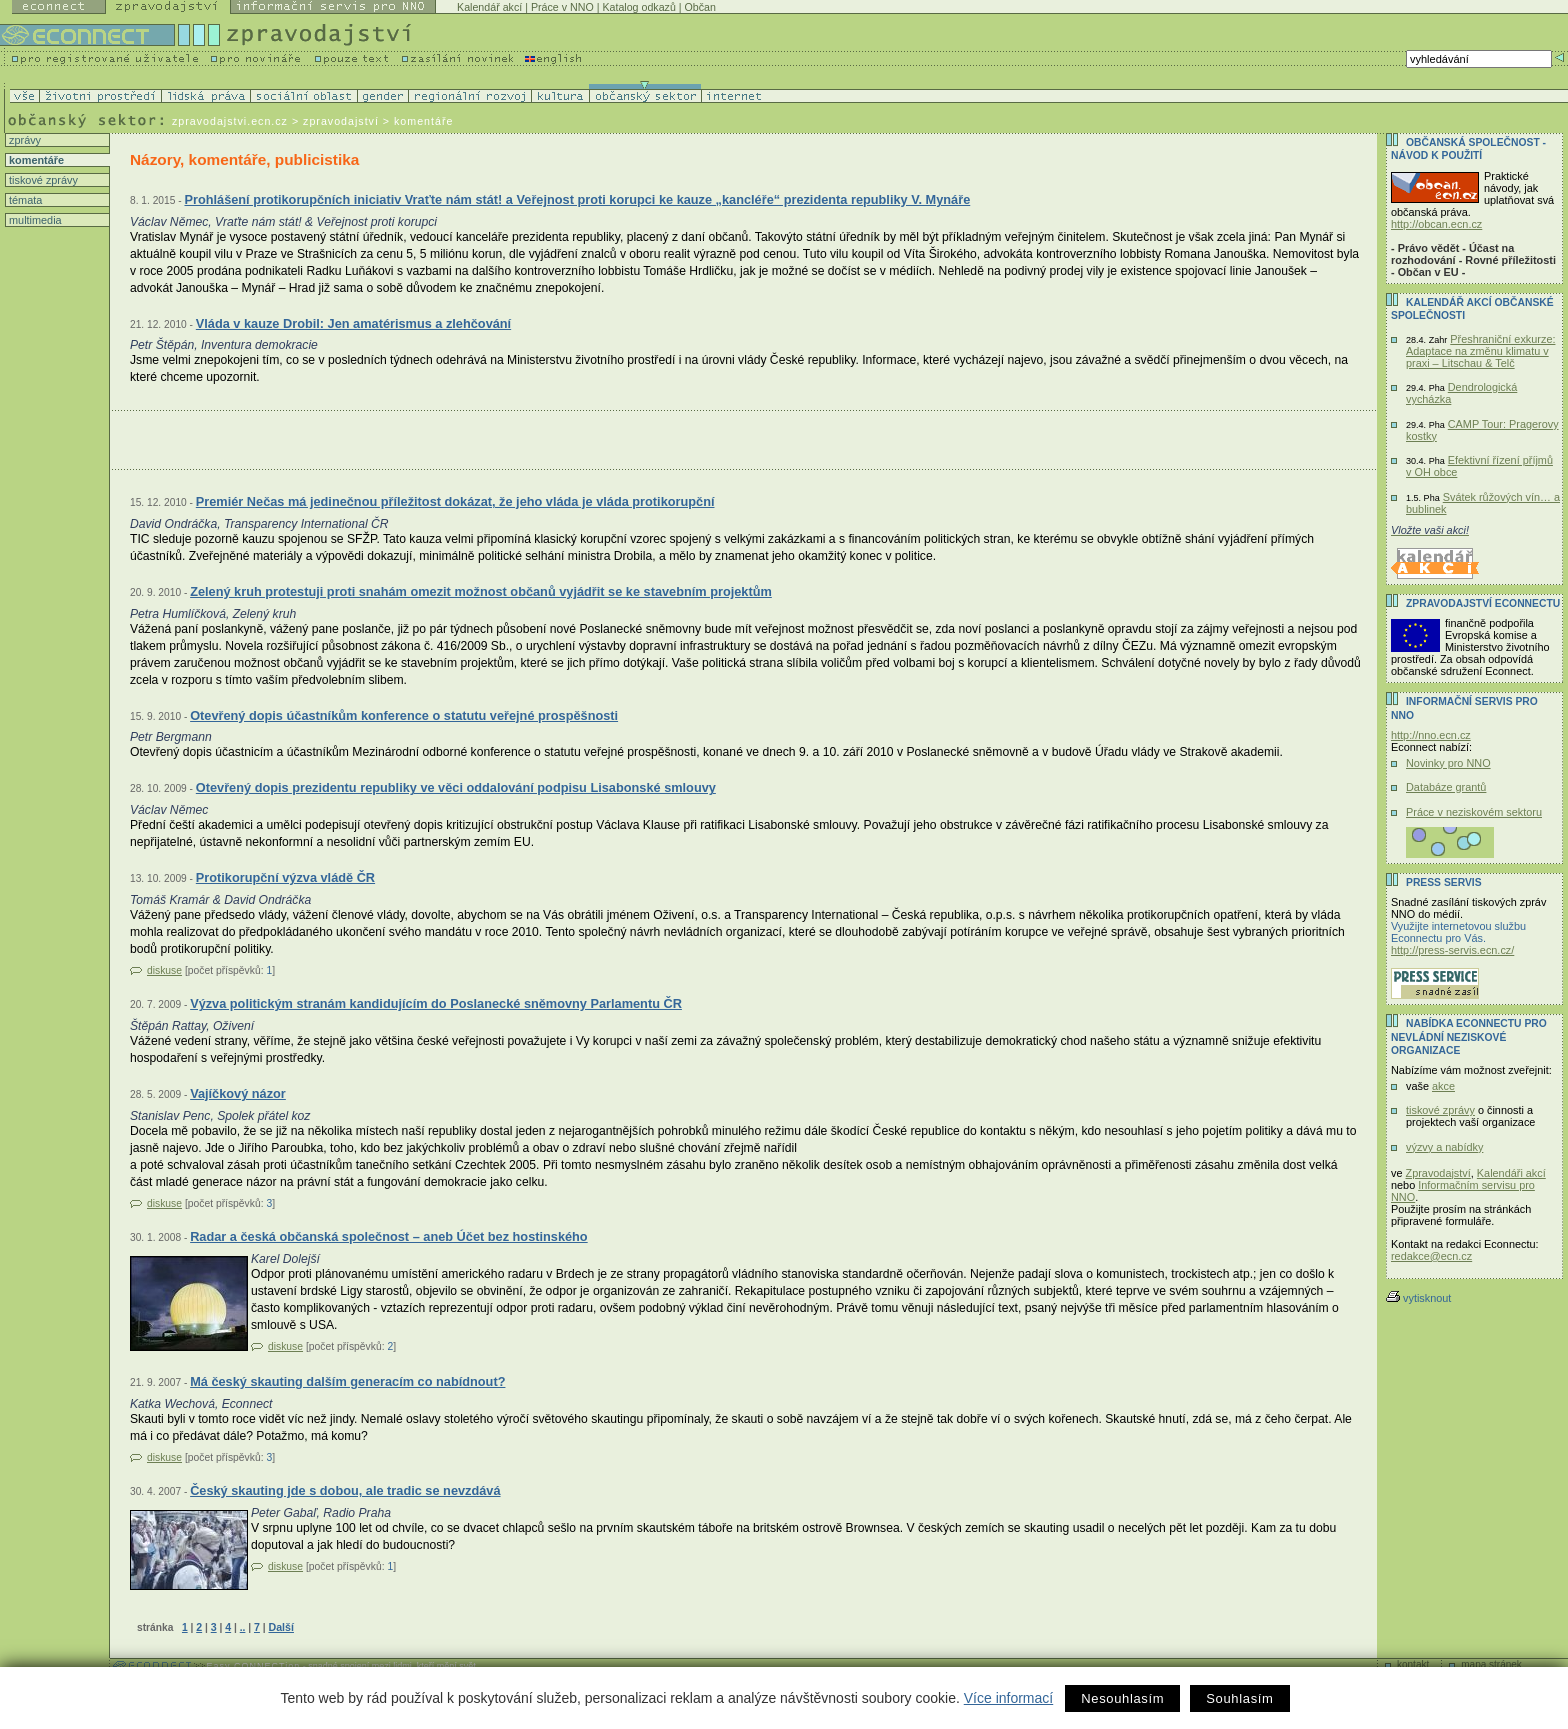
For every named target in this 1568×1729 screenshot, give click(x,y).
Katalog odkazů (638, 7)
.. (243, 1627)
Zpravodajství (1438, 1173)
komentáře (35, 160)
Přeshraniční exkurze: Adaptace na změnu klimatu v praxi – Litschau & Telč (1480, 351)
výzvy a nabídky (1444, 1147)
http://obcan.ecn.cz (1436, 224)
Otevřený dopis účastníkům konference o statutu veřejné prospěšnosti (404, 715)
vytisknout (1418, 1298)
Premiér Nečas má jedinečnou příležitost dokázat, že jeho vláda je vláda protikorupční (455, 501)
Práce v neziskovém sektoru (1474, 812)
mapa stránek (1491, 1664)
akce (1443, 1086)
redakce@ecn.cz (1431, 1256)
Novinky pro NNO (1448, 763)
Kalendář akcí (489, 7)
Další (280, 1627)
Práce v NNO (562, 7)
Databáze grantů (1446, 787)
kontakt (1413, 1664)
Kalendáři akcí (1511, 1173)
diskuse (164, 970)
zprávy (23, 140)
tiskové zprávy (42, 180)
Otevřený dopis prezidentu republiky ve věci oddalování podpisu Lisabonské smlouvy (456, 787)
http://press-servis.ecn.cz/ (1452, 950)
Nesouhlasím (1122, 1698)
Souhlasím (1239, 1698)
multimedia (34, 220)
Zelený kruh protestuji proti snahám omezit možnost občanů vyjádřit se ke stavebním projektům (481, 591)
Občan (700, 7)
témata (24, 200)
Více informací (1008, 1698)
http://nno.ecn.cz (1431, 735)
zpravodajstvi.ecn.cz (230, 121)
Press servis (1444, 882)
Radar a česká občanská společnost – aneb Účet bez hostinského (389, 1236)
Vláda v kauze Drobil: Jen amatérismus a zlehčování (353, 323)
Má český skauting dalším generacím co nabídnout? (347, 1381)
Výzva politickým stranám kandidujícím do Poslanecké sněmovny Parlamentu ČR (436, 1003)
